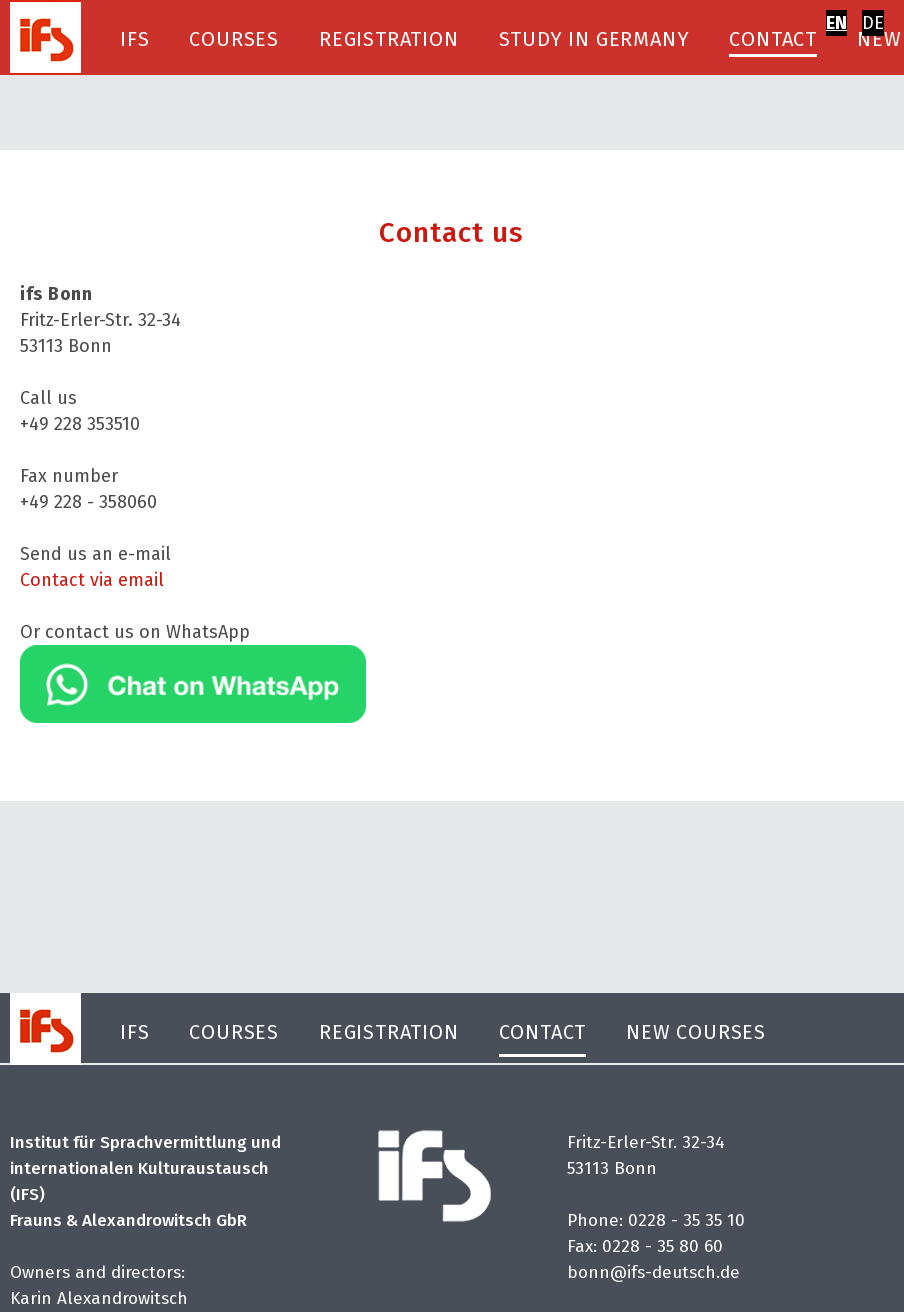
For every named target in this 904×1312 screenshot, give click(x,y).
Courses (234, 39)
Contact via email (92, 580)
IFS (134, 39)
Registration (389, 39)
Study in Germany (594, 39)
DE (873, 23)
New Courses (696, 1032)
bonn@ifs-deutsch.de (653, 1273)
